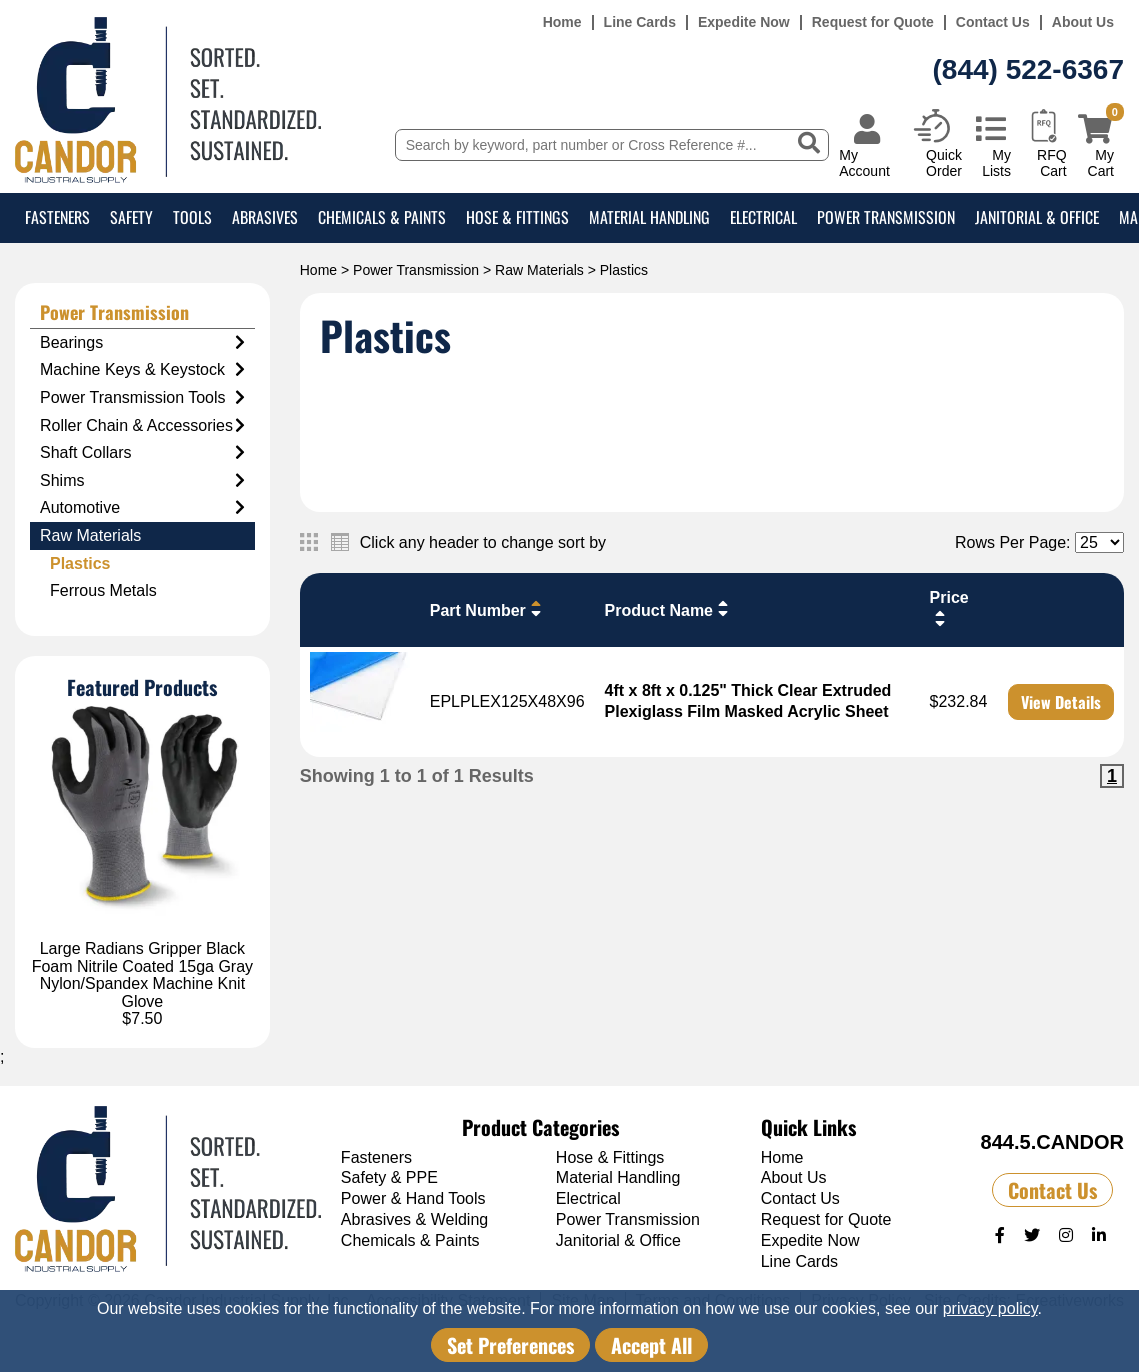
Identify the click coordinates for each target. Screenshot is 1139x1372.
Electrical (763, 217)
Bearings (142, 343)
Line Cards (640, 22)
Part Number (488, 609)
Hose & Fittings (517, 217)
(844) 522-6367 (1028, 69)
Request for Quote (873, 22)
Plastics (80, 563)
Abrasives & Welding (414, 1219)
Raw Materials (539, 270)
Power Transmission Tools (142, 398)
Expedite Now (744, 22)
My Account (864, 162)
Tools (192, 217)
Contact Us (993, 22)
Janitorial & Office (1037, 217)
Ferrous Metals (103, 590)
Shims (142, 481)
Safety (131, 217)
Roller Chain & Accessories (142, 426)
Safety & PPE (389, 1177)
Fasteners (57, 217)
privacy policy (990, 1308)
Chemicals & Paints (382, 217)
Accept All (651, 1345)
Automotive (142, 508)
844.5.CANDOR (1052, 1142)
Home (562, 22)
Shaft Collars (142, 453)
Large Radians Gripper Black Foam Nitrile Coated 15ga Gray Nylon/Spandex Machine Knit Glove (142, 975)
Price (949, 608)
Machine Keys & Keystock (142, 370)
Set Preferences (510, 1345)
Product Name (669, 609)
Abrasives (265, 217)
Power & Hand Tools (413, 1198)
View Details (1061, 702)
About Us (1083, 22)
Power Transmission (886, 217)
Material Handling (649, 217)
